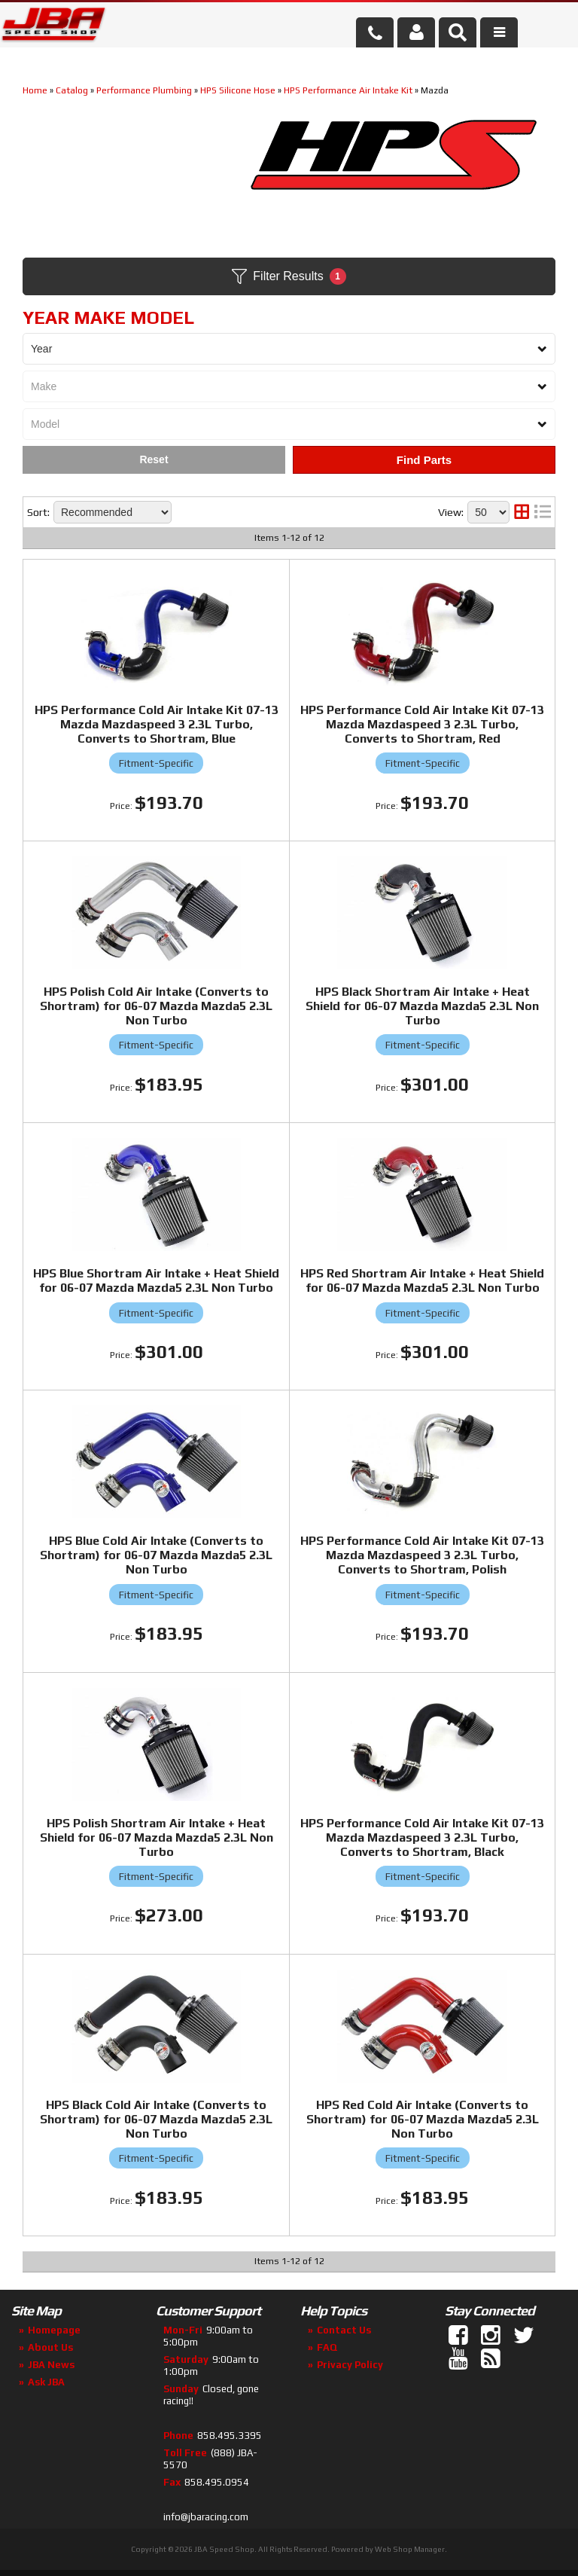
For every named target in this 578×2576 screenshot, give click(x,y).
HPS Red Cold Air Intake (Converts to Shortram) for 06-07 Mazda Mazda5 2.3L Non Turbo (422, 2119)
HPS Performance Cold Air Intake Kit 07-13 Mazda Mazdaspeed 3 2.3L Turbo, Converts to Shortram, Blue (156, 724)
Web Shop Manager (410, 2549)
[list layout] (542, 512)
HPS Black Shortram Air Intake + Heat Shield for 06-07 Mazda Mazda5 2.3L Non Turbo (422, 1005)
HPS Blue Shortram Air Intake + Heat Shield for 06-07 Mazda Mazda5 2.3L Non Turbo (156, 1280)
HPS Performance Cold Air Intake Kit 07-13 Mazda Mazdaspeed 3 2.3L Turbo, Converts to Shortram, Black (422, 1837)
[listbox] (289, 349)
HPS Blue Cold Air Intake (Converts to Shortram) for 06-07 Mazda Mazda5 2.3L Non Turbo (156, 1555)
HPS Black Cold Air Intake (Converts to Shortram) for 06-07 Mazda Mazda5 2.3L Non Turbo (156, 2119)
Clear (154, 460)
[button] (457, 32)
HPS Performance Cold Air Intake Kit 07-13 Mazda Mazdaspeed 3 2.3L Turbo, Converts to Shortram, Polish (422, 1555)
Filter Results (288, 276)
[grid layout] (521, 512)
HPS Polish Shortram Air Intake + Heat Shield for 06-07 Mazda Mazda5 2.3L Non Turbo (156, 1837)
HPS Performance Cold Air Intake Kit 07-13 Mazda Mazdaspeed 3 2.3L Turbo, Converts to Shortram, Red (422, 724)
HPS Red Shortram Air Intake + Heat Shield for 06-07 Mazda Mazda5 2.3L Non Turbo (422, 1280)
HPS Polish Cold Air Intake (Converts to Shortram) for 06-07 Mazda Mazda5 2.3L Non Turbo (156, 1005)
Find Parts (424, 459)
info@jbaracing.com (205, 2517)
